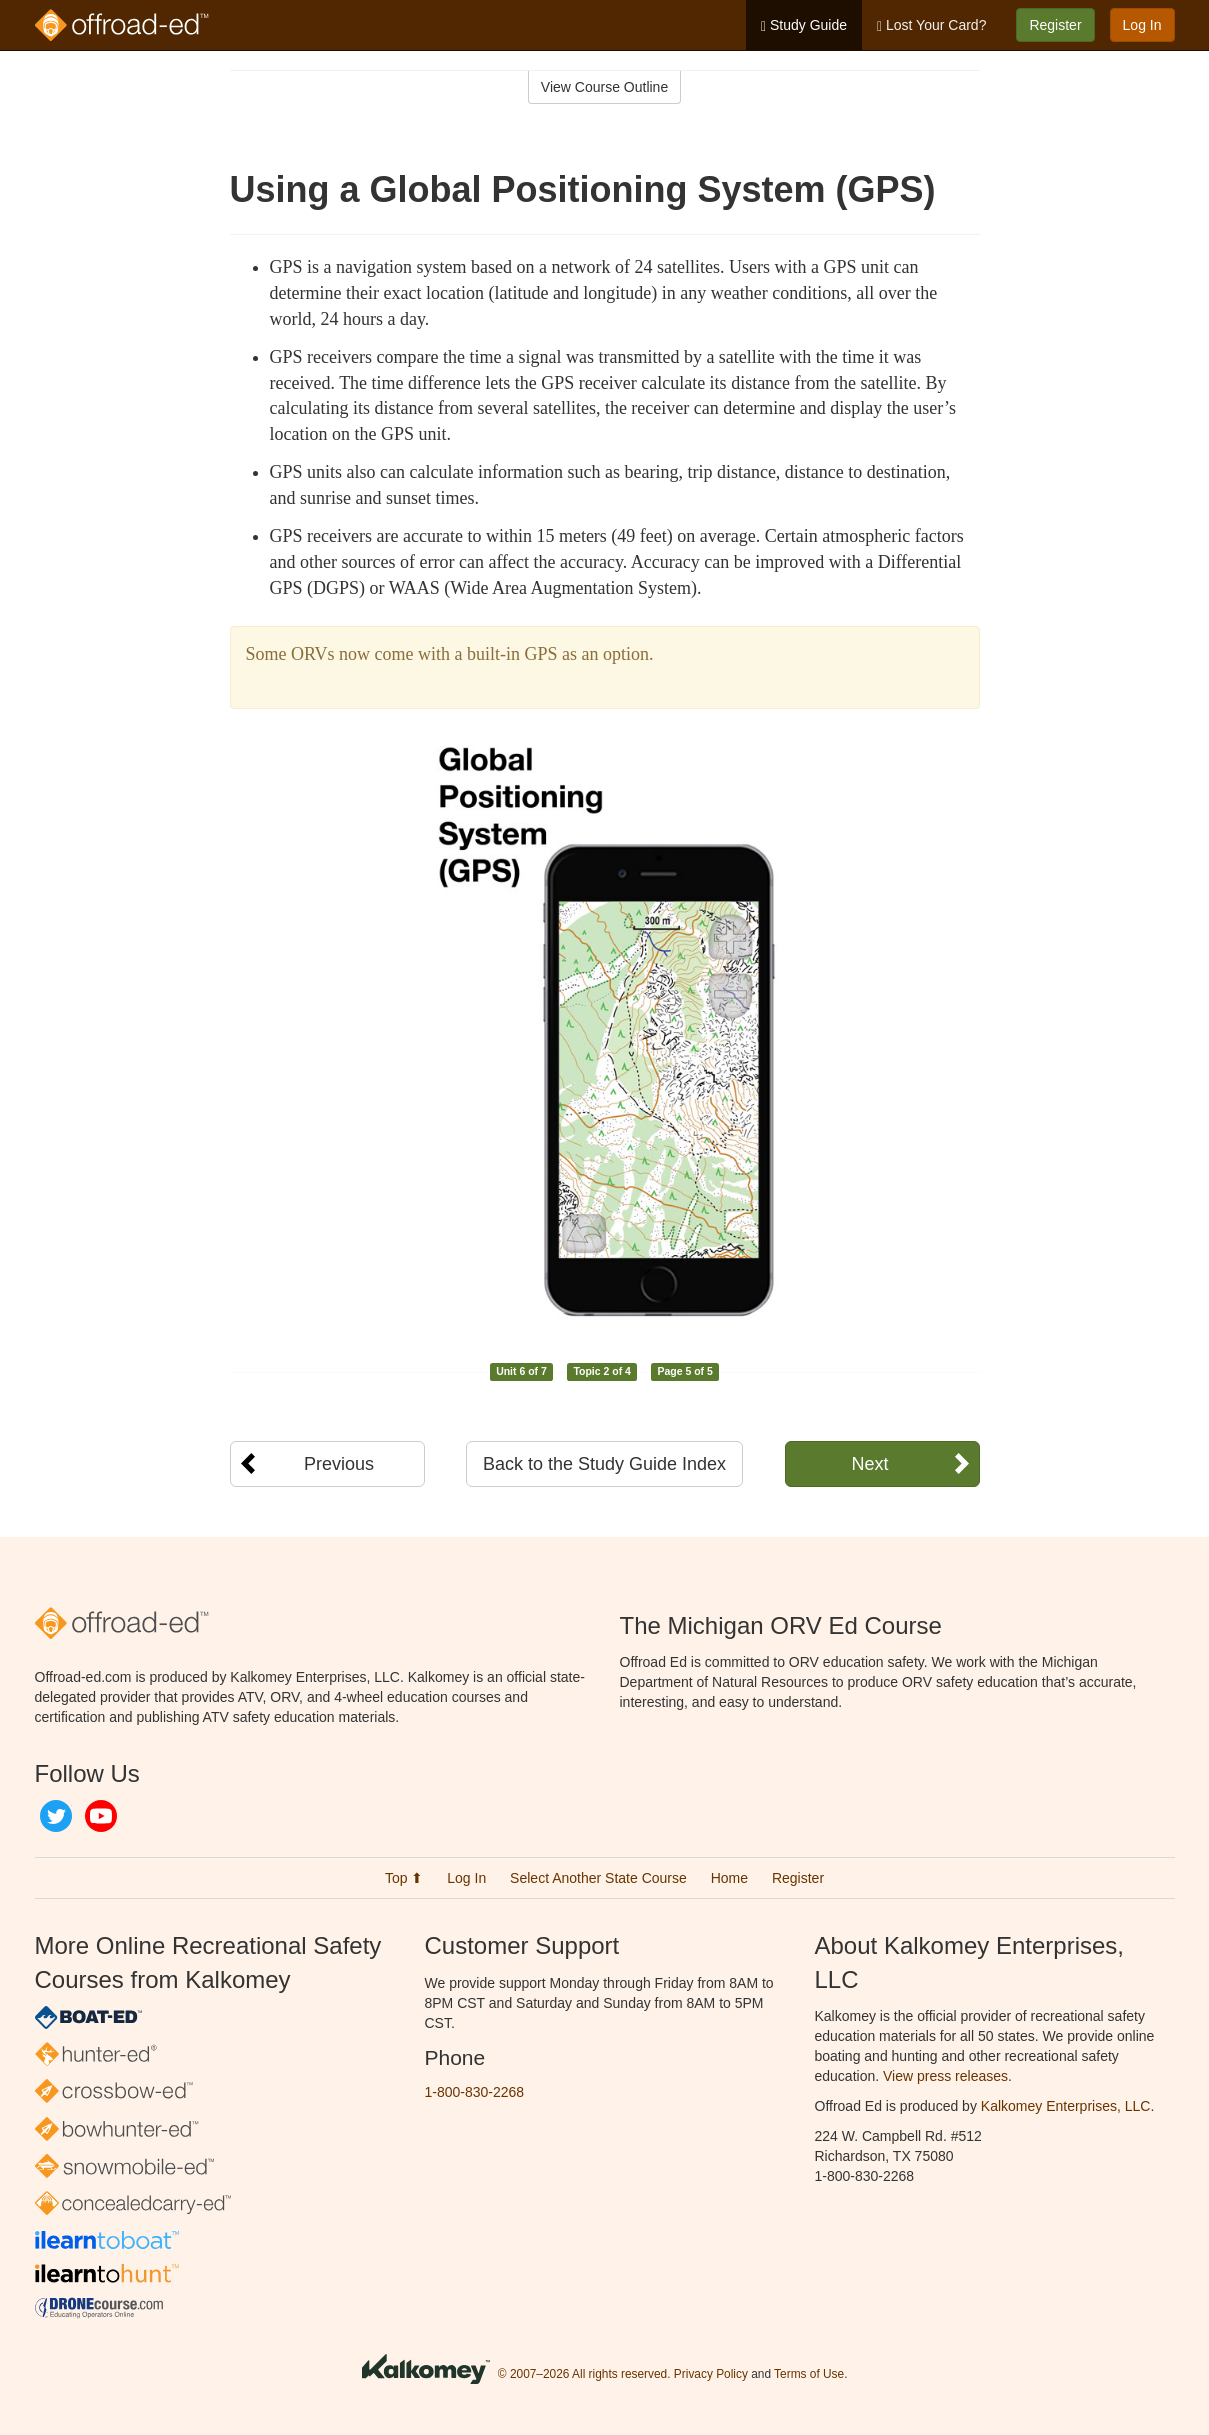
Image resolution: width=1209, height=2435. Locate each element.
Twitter (56, 1816)
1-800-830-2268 (475, 2092)
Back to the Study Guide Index (604, 1464)
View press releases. (947, 2076)
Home (729, 1878)
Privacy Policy (711, 2374)
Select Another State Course (598, 1878)
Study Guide (804, 25)
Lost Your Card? (931, 25)
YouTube (101, 1816)
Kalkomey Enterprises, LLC (1066, 2106)
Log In (1142, 25)
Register (1055, 25)
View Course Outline (604, 87)
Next (869, 1464)
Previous (339, 1464)
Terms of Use (809, 2374)
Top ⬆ (404, 1878)
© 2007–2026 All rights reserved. (584, 2374)
